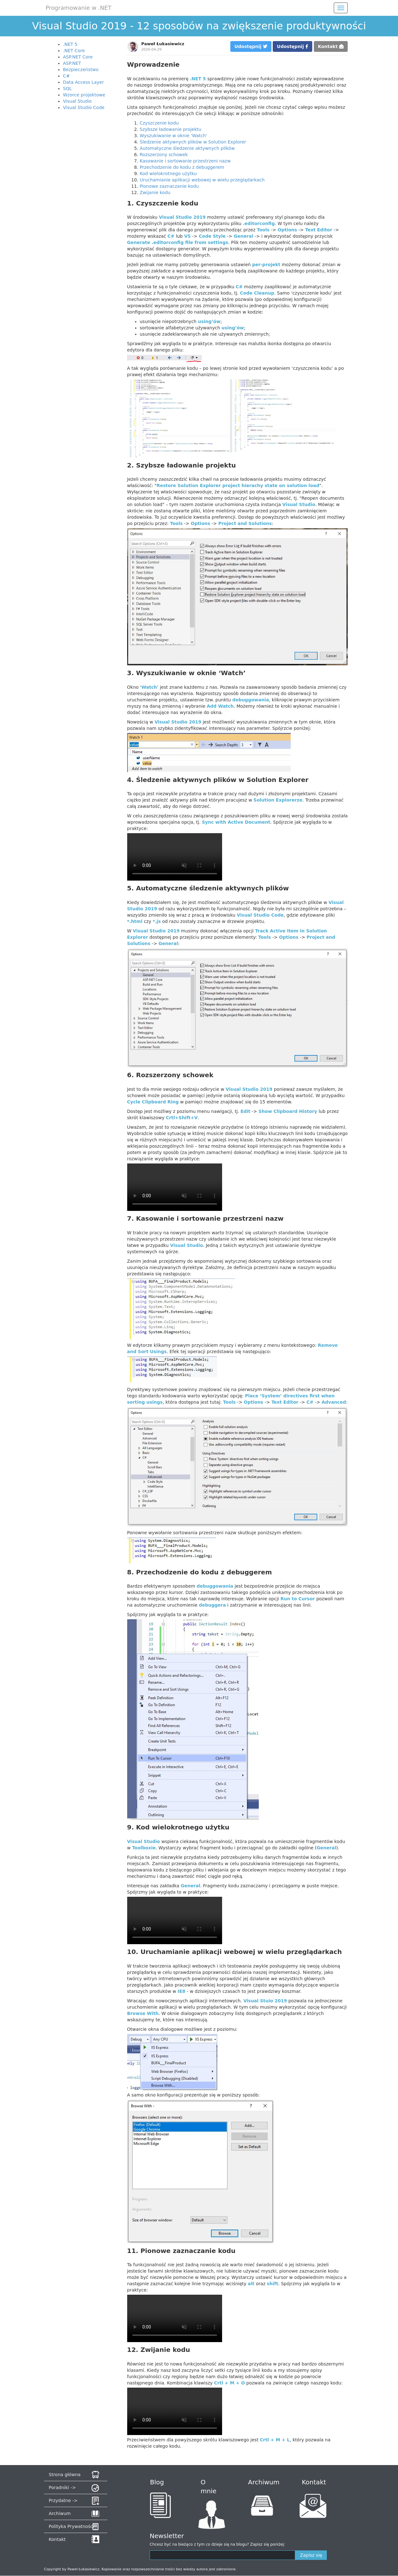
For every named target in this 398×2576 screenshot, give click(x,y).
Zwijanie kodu (155, 192)
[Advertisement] (84, 208)
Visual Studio (77, 101)
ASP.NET (72, 63)
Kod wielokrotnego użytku (168, 173)
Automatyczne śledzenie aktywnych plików (187, 148)
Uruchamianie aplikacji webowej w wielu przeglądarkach (202, 179)
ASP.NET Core (78, 56)
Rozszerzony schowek (164, 154)
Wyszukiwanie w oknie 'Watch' (173, 135)
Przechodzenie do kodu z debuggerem (182, 167)
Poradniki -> (62, 2487)
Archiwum (60, 2513)
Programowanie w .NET (78, 7)
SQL (67, 88)
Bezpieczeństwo (80, 69)
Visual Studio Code (83, 107)
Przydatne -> (63, 2500)
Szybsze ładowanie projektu (171, 129)
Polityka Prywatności (71, 2526)
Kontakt (331, 46)
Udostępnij (250, 46)
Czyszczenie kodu (159, 122)
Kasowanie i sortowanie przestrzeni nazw (185, 160)
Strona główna (65, 2474)
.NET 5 (70, 44)
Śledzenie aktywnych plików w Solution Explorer (193, 141)
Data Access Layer (83, 82)
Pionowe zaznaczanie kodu (169, 186)
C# (66, 75)
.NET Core (74, 50)
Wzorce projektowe (84, 94)
